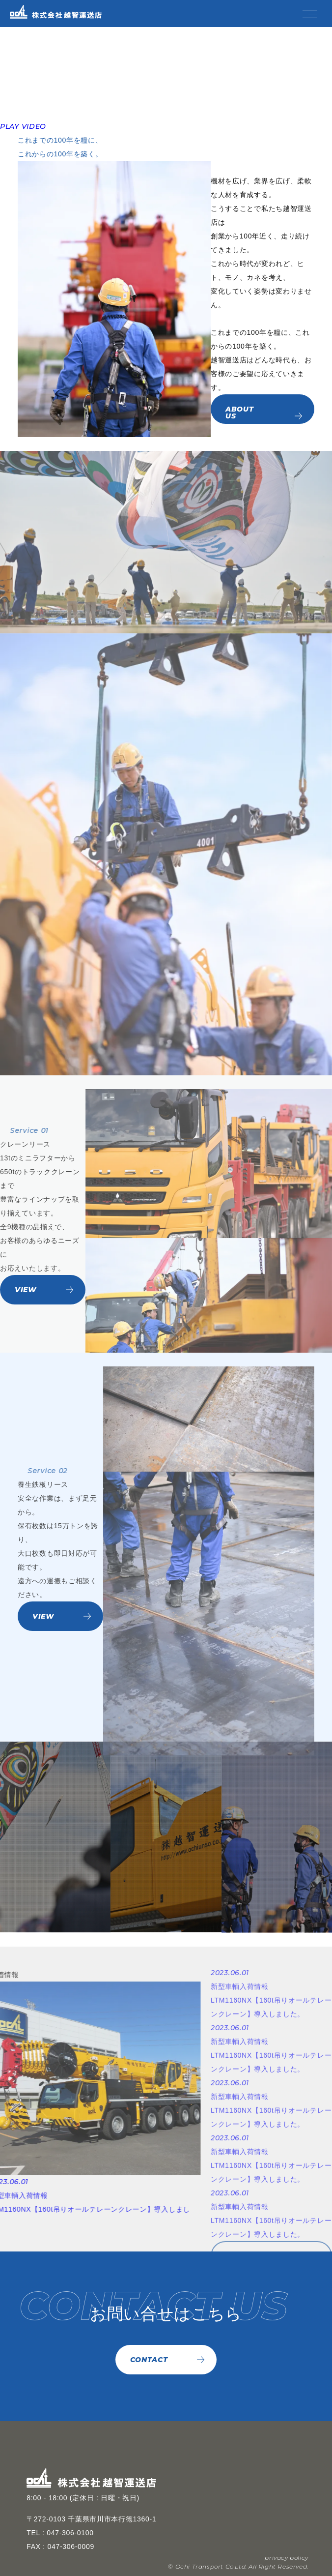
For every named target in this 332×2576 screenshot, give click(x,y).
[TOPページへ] (45, 12)
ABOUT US (239, 415)
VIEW (25, 1289)
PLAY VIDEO (23, 126)
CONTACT (149, 2359)
